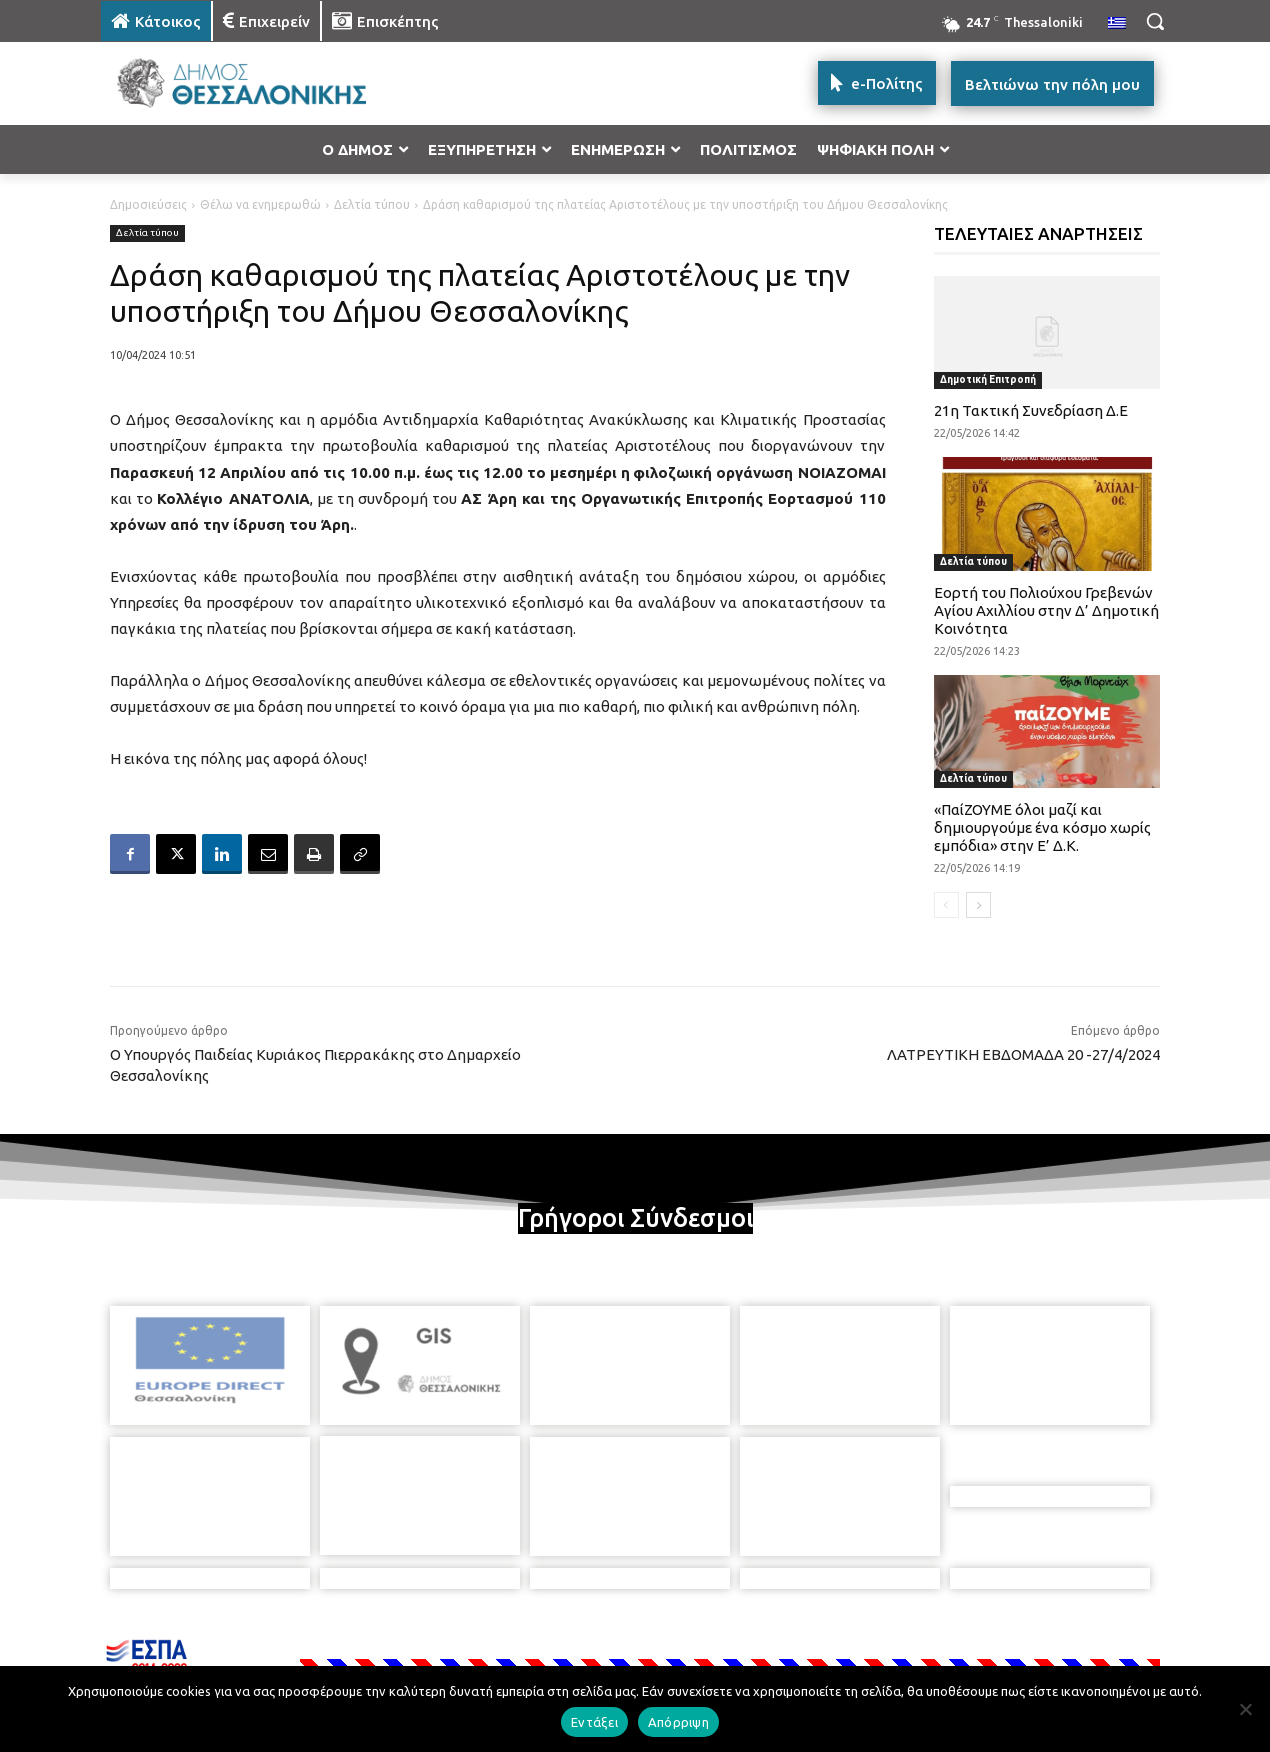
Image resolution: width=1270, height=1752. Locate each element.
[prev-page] (946, 905)
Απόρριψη (678, 1722)
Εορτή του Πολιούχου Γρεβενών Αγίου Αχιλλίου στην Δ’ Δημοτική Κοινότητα (1046, 610)
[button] (1155, 21)
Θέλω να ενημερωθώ (260, 204)
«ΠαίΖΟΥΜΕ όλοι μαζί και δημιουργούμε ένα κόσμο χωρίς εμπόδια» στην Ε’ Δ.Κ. (1042, 827)
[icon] (774, 1644)
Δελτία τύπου (372, 204)
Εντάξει (594, 1722)
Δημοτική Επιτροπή (988, 379)
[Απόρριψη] (1245, 1709)
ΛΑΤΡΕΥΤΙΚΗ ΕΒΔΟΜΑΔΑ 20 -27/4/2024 (1023, 1054)
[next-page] (978, 905)
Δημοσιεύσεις (148, 204)
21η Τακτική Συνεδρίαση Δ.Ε (1031, 410)
